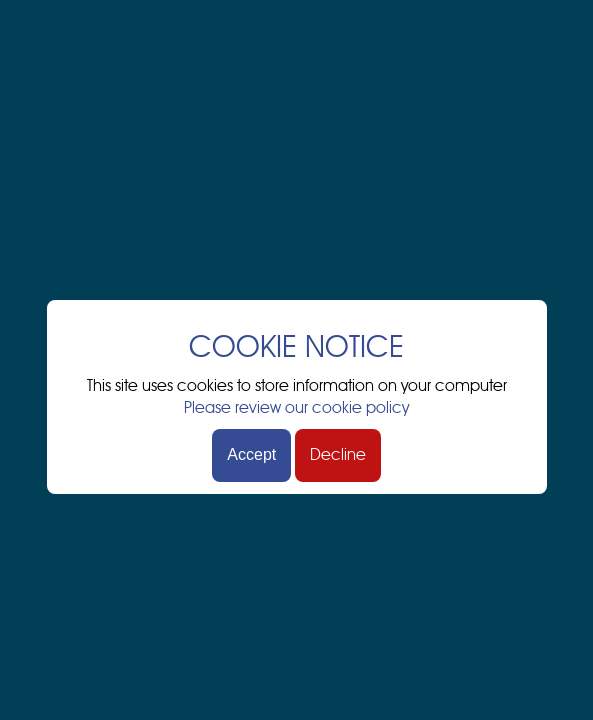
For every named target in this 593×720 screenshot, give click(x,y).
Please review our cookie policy (296, 408)
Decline (338, 455)
